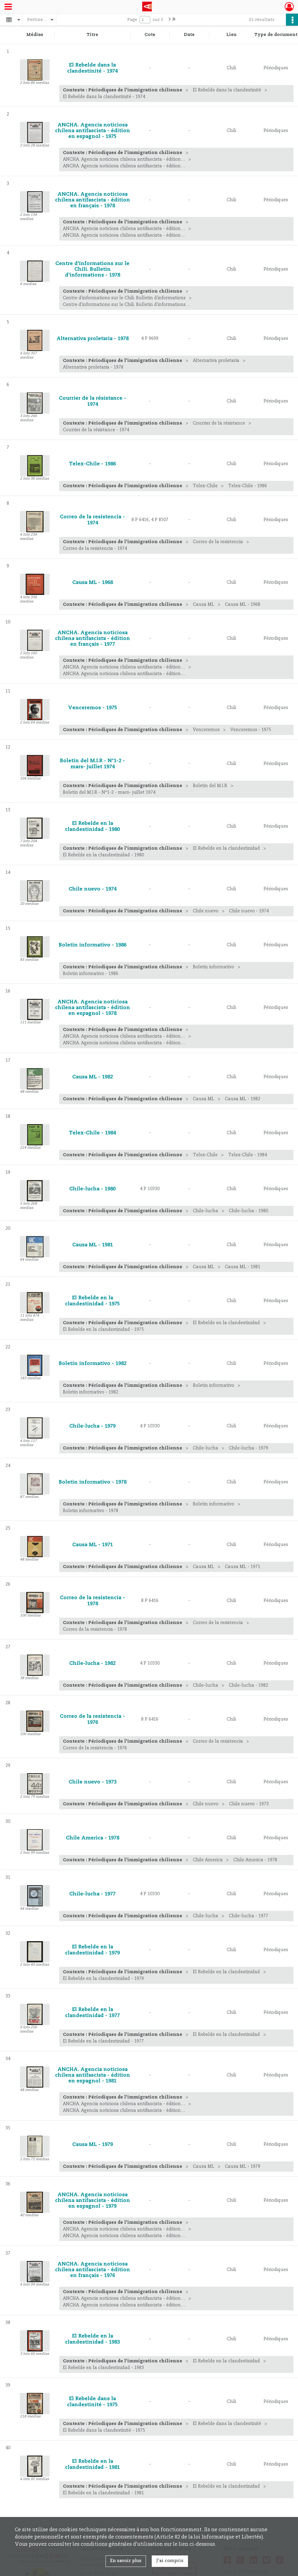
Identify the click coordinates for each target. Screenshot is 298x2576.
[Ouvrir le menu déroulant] (8, 7)
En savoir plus (125, 2561)
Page (132, 20)
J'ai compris (169, 2561)
